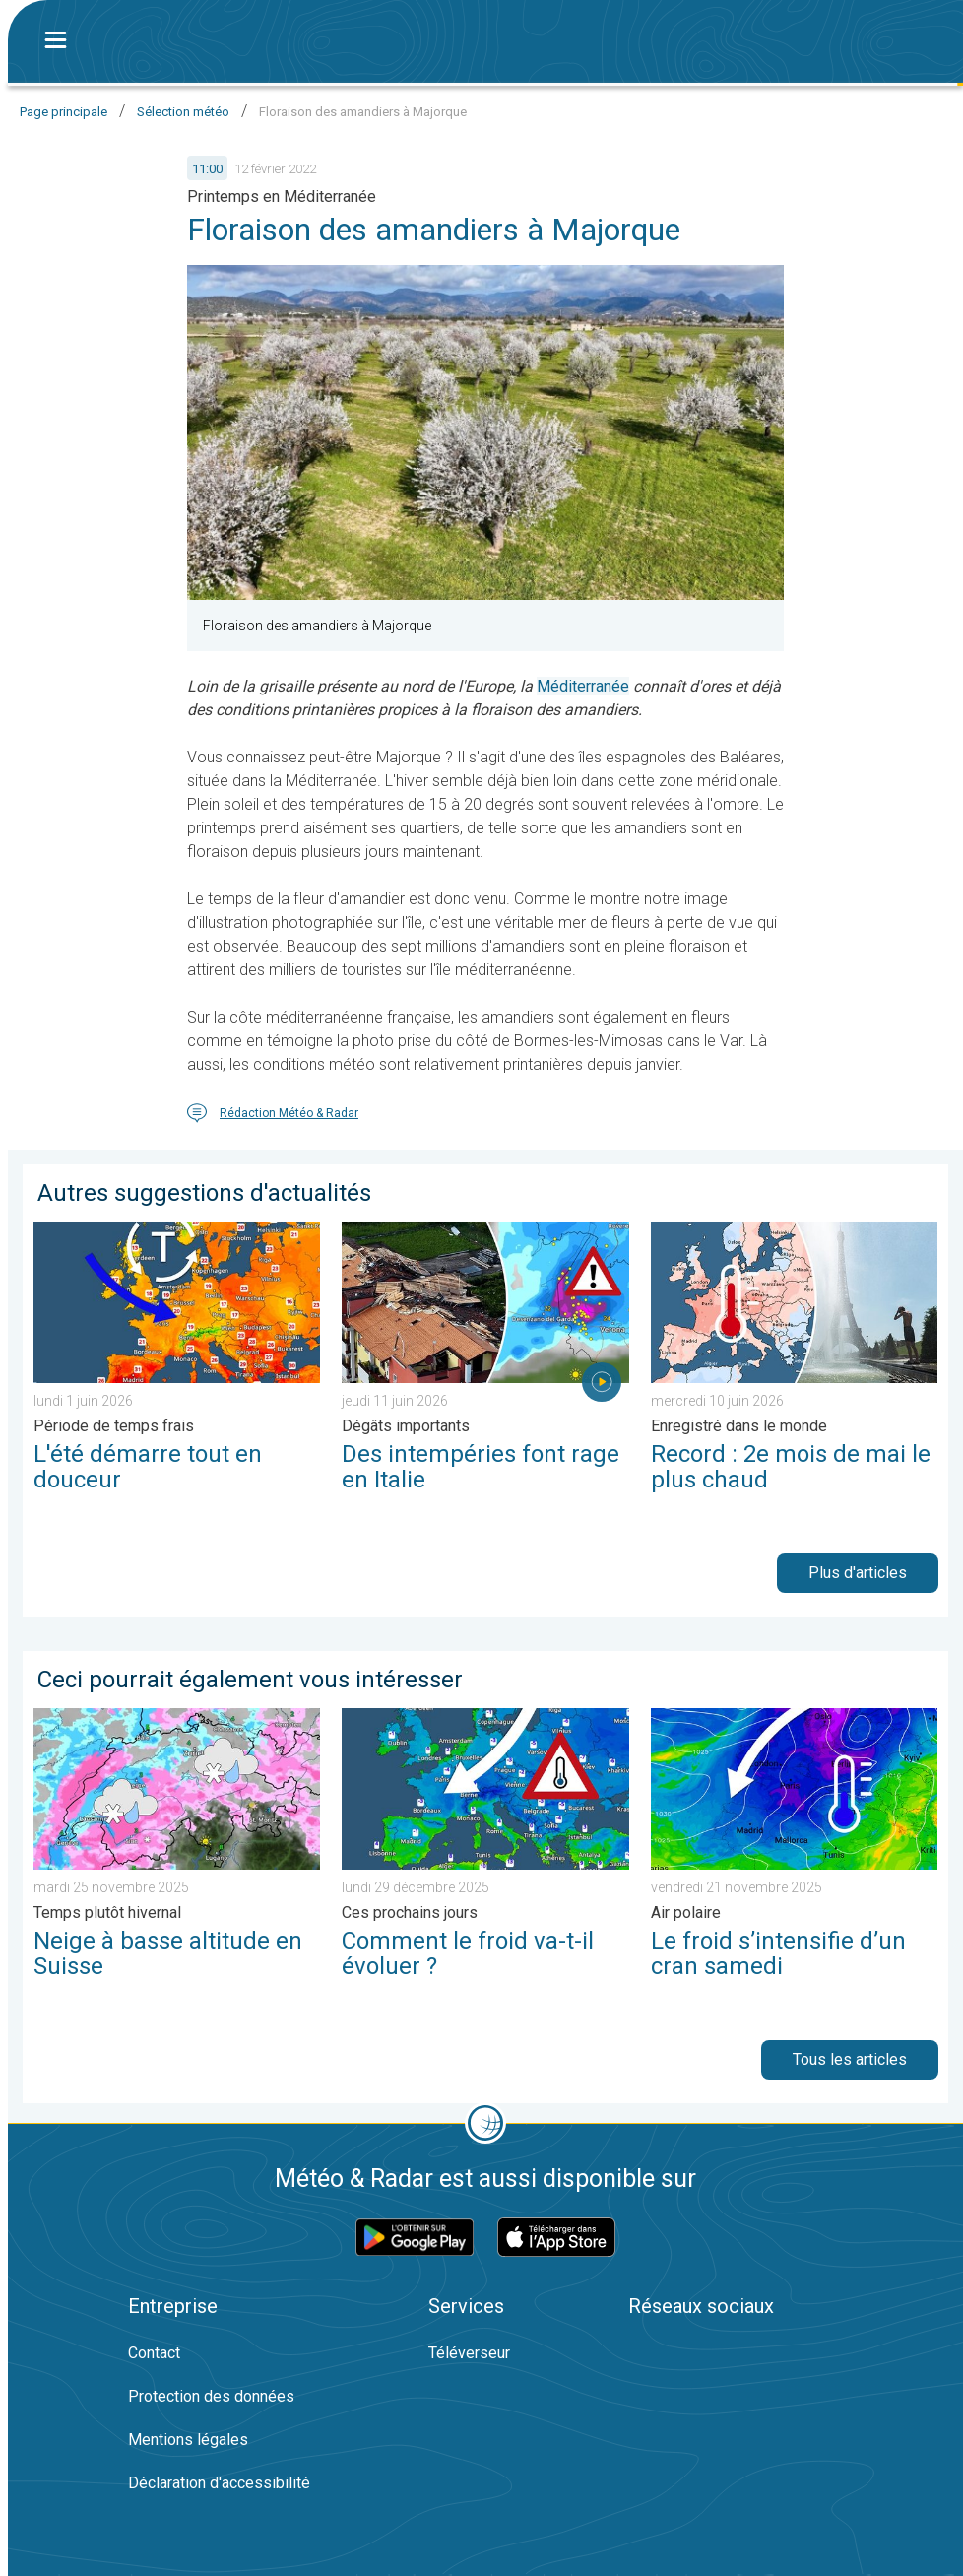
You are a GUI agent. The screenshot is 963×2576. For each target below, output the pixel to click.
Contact (154, 2353)
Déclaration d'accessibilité (219, 2483)
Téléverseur (469, 2353)
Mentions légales (188, 2439)
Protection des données (211, 2396)
